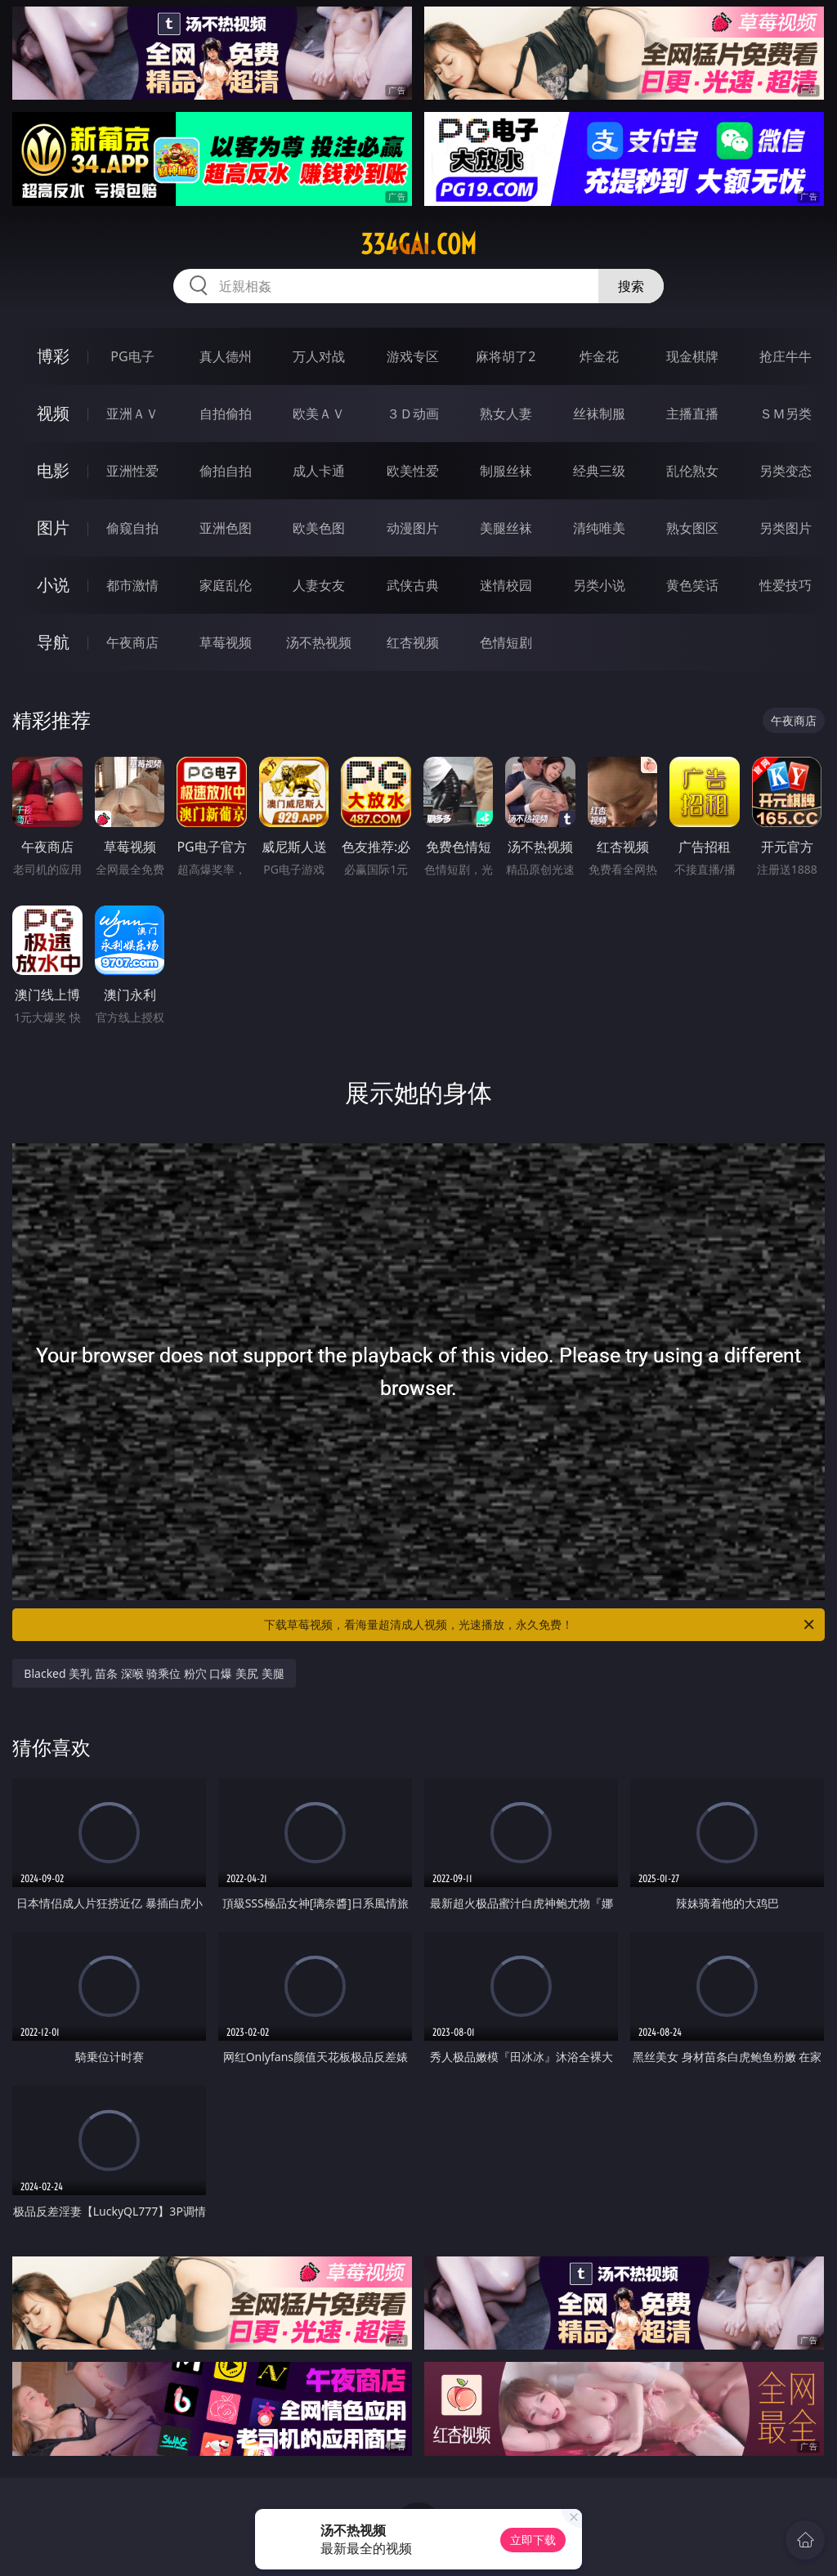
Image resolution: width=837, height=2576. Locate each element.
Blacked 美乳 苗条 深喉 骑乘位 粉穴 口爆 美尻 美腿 (154, 1673)
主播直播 (692, 414)
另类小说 (599, 585)
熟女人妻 (506, 414)
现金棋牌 (692, 356)
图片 (53, 528)
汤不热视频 (318, 642)
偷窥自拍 (132, 528)
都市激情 (132, 585)
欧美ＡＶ (319, 414)
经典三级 (599, 471)
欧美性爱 (413, 471)
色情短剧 (506, 642)
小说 (53, 585)
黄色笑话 (692, 585)
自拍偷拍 (225, 414)
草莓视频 (225, 642)
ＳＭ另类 (785, 414)
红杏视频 (413, 642)
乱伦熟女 (692, 471)
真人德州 (225, 356)
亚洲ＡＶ (132, 414)
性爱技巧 (785, 585)
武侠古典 (413, 585)
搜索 (631, 286)
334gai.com (418, 244)
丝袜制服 (599, 414)
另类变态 (785, 471)
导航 (53, 642)
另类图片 (785, 528)
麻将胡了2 (505, 356)
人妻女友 (319, 585)
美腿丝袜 (506, 528)
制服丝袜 (506, 471)
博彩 (53, 356)
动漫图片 (413, 528)
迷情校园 (506, 585)
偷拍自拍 (225, 471)
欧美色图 (319, 528)
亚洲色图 (225, 528)
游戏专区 (413, 356)
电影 (53, 470)
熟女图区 (692, 528)
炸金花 (599, 356)
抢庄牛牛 (785, 356)
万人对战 (319, 356)
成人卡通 (319, 471)
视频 (53, 413)
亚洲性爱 (132, 471)
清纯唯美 (599, 528)
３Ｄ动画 (413, 414)
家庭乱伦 (225, 585)
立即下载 (533, 2539)
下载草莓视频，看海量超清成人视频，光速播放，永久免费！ (540, 1625)
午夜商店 (132, 642)
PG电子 (132, 356)
